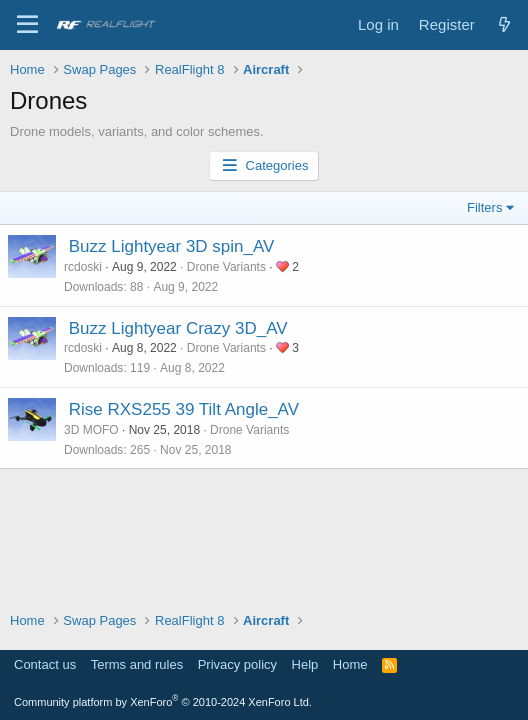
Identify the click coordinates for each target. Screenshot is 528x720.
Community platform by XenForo (163, 702)
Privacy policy (237, 664)
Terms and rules (137, 664)
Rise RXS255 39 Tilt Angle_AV (184, 409)
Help (305, 664)
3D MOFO (91, 430)
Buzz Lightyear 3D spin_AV (172, 246)
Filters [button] (484, 207)
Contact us (45, 664)
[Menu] (27, 25)
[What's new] (504, 24)
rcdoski (83, 267)
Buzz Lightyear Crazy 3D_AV (178, 328)
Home (350, 664)
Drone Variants (226, 267)
